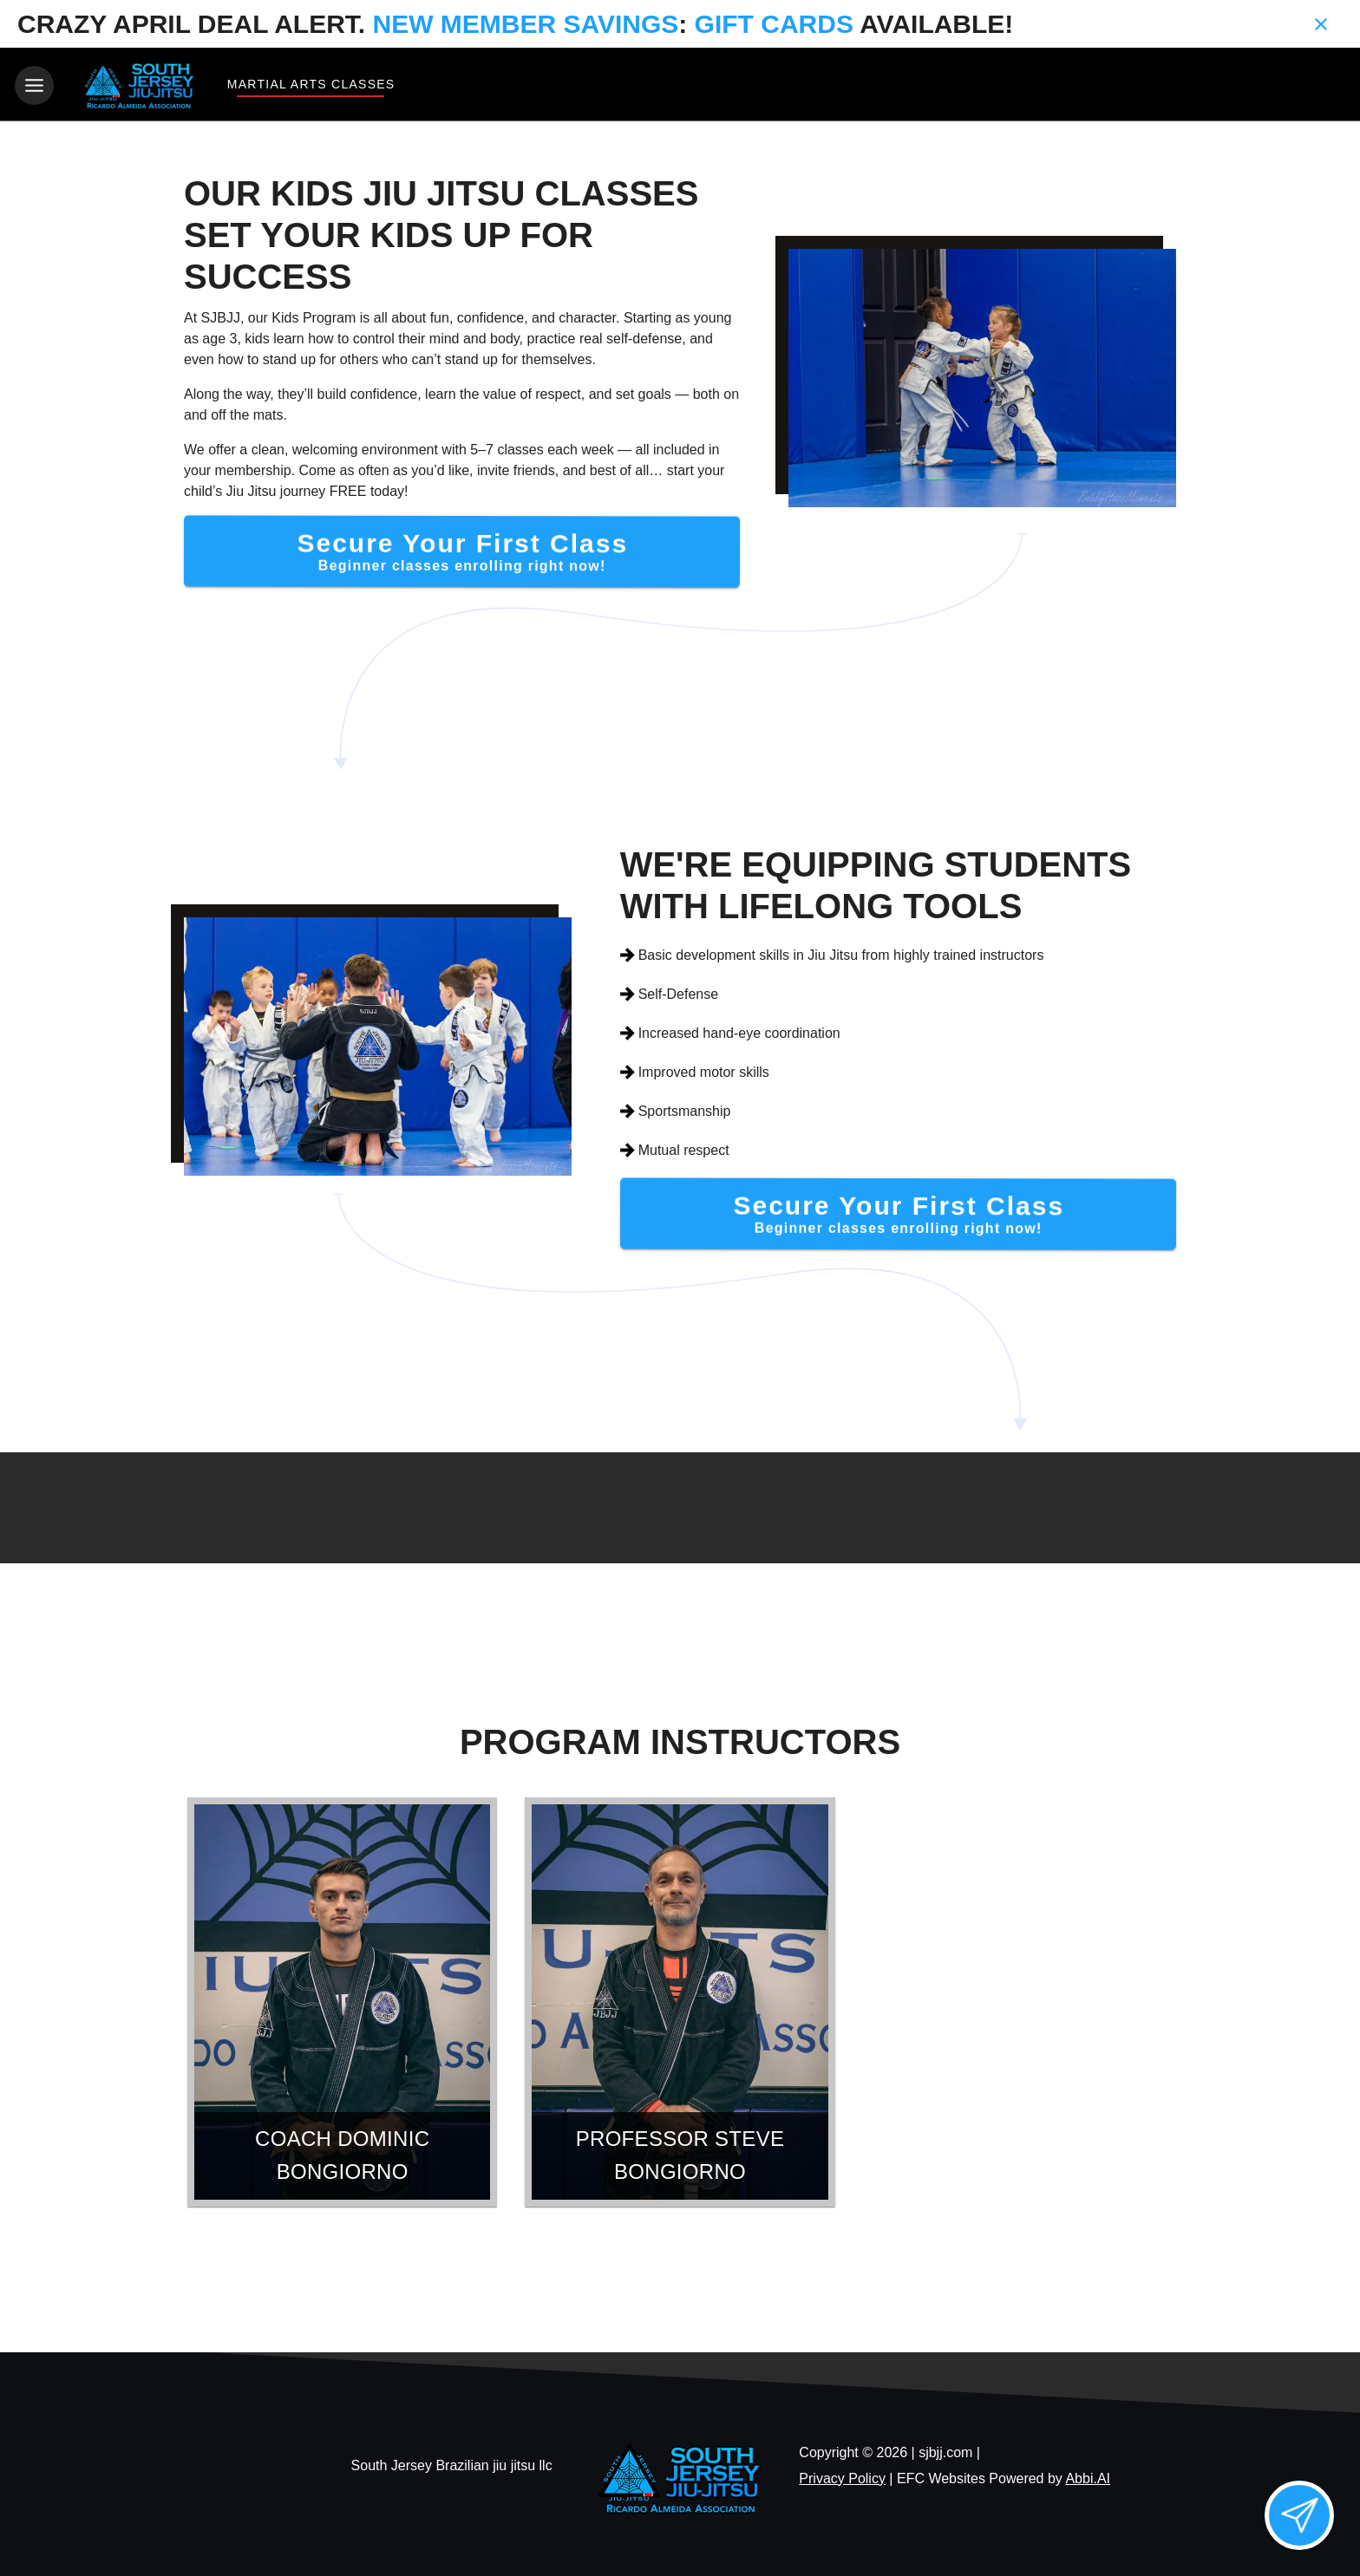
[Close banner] (1321, 24)
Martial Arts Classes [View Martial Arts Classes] (310, 84)
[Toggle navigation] (34, 85)
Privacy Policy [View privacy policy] (842, 2475)
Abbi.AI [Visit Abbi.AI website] (1087, 2475)
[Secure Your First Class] (462, 548)
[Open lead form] (1299, 2515)
